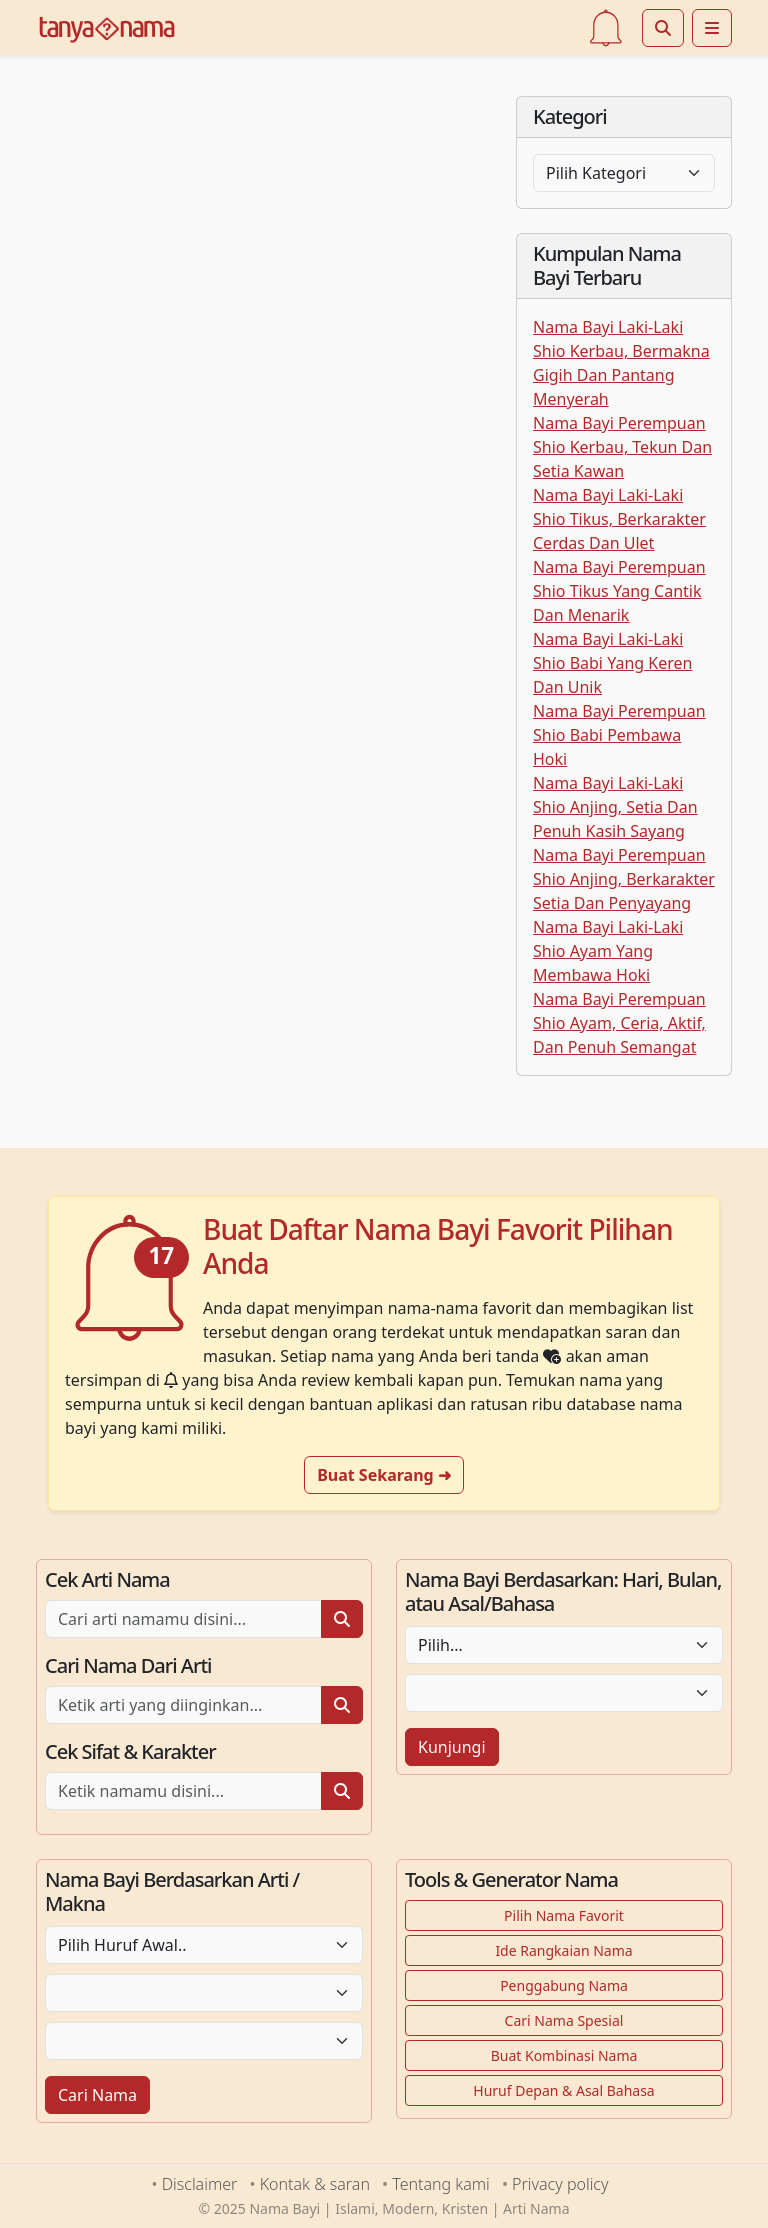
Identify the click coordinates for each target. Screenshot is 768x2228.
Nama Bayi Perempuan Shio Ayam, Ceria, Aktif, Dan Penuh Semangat (619, 1023)
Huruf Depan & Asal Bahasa (563, 2090)
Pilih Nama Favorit (564, 1915)
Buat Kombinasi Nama (564, 2055)
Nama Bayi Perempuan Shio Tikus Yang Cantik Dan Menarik (619, 591)
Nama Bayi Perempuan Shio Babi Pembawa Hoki (619, 735)
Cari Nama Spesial (564, 2020)
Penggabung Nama (564, 1985)
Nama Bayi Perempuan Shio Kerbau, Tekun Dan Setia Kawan (622, 447)
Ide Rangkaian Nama (563, 1950)
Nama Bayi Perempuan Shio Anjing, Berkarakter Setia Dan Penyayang (624, 879)
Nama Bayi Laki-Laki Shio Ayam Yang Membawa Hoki (608, 951)
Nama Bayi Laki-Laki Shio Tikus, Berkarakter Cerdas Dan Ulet (619, 519)
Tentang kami (440, 2184)
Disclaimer (200, 2184)
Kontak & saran (315, 2184)
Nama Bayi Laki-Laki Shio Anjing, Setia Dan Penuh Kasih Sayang (615, 807)
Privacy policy (560, 2184)
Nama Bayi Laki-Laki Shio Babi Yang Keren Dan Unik (612, 663)
